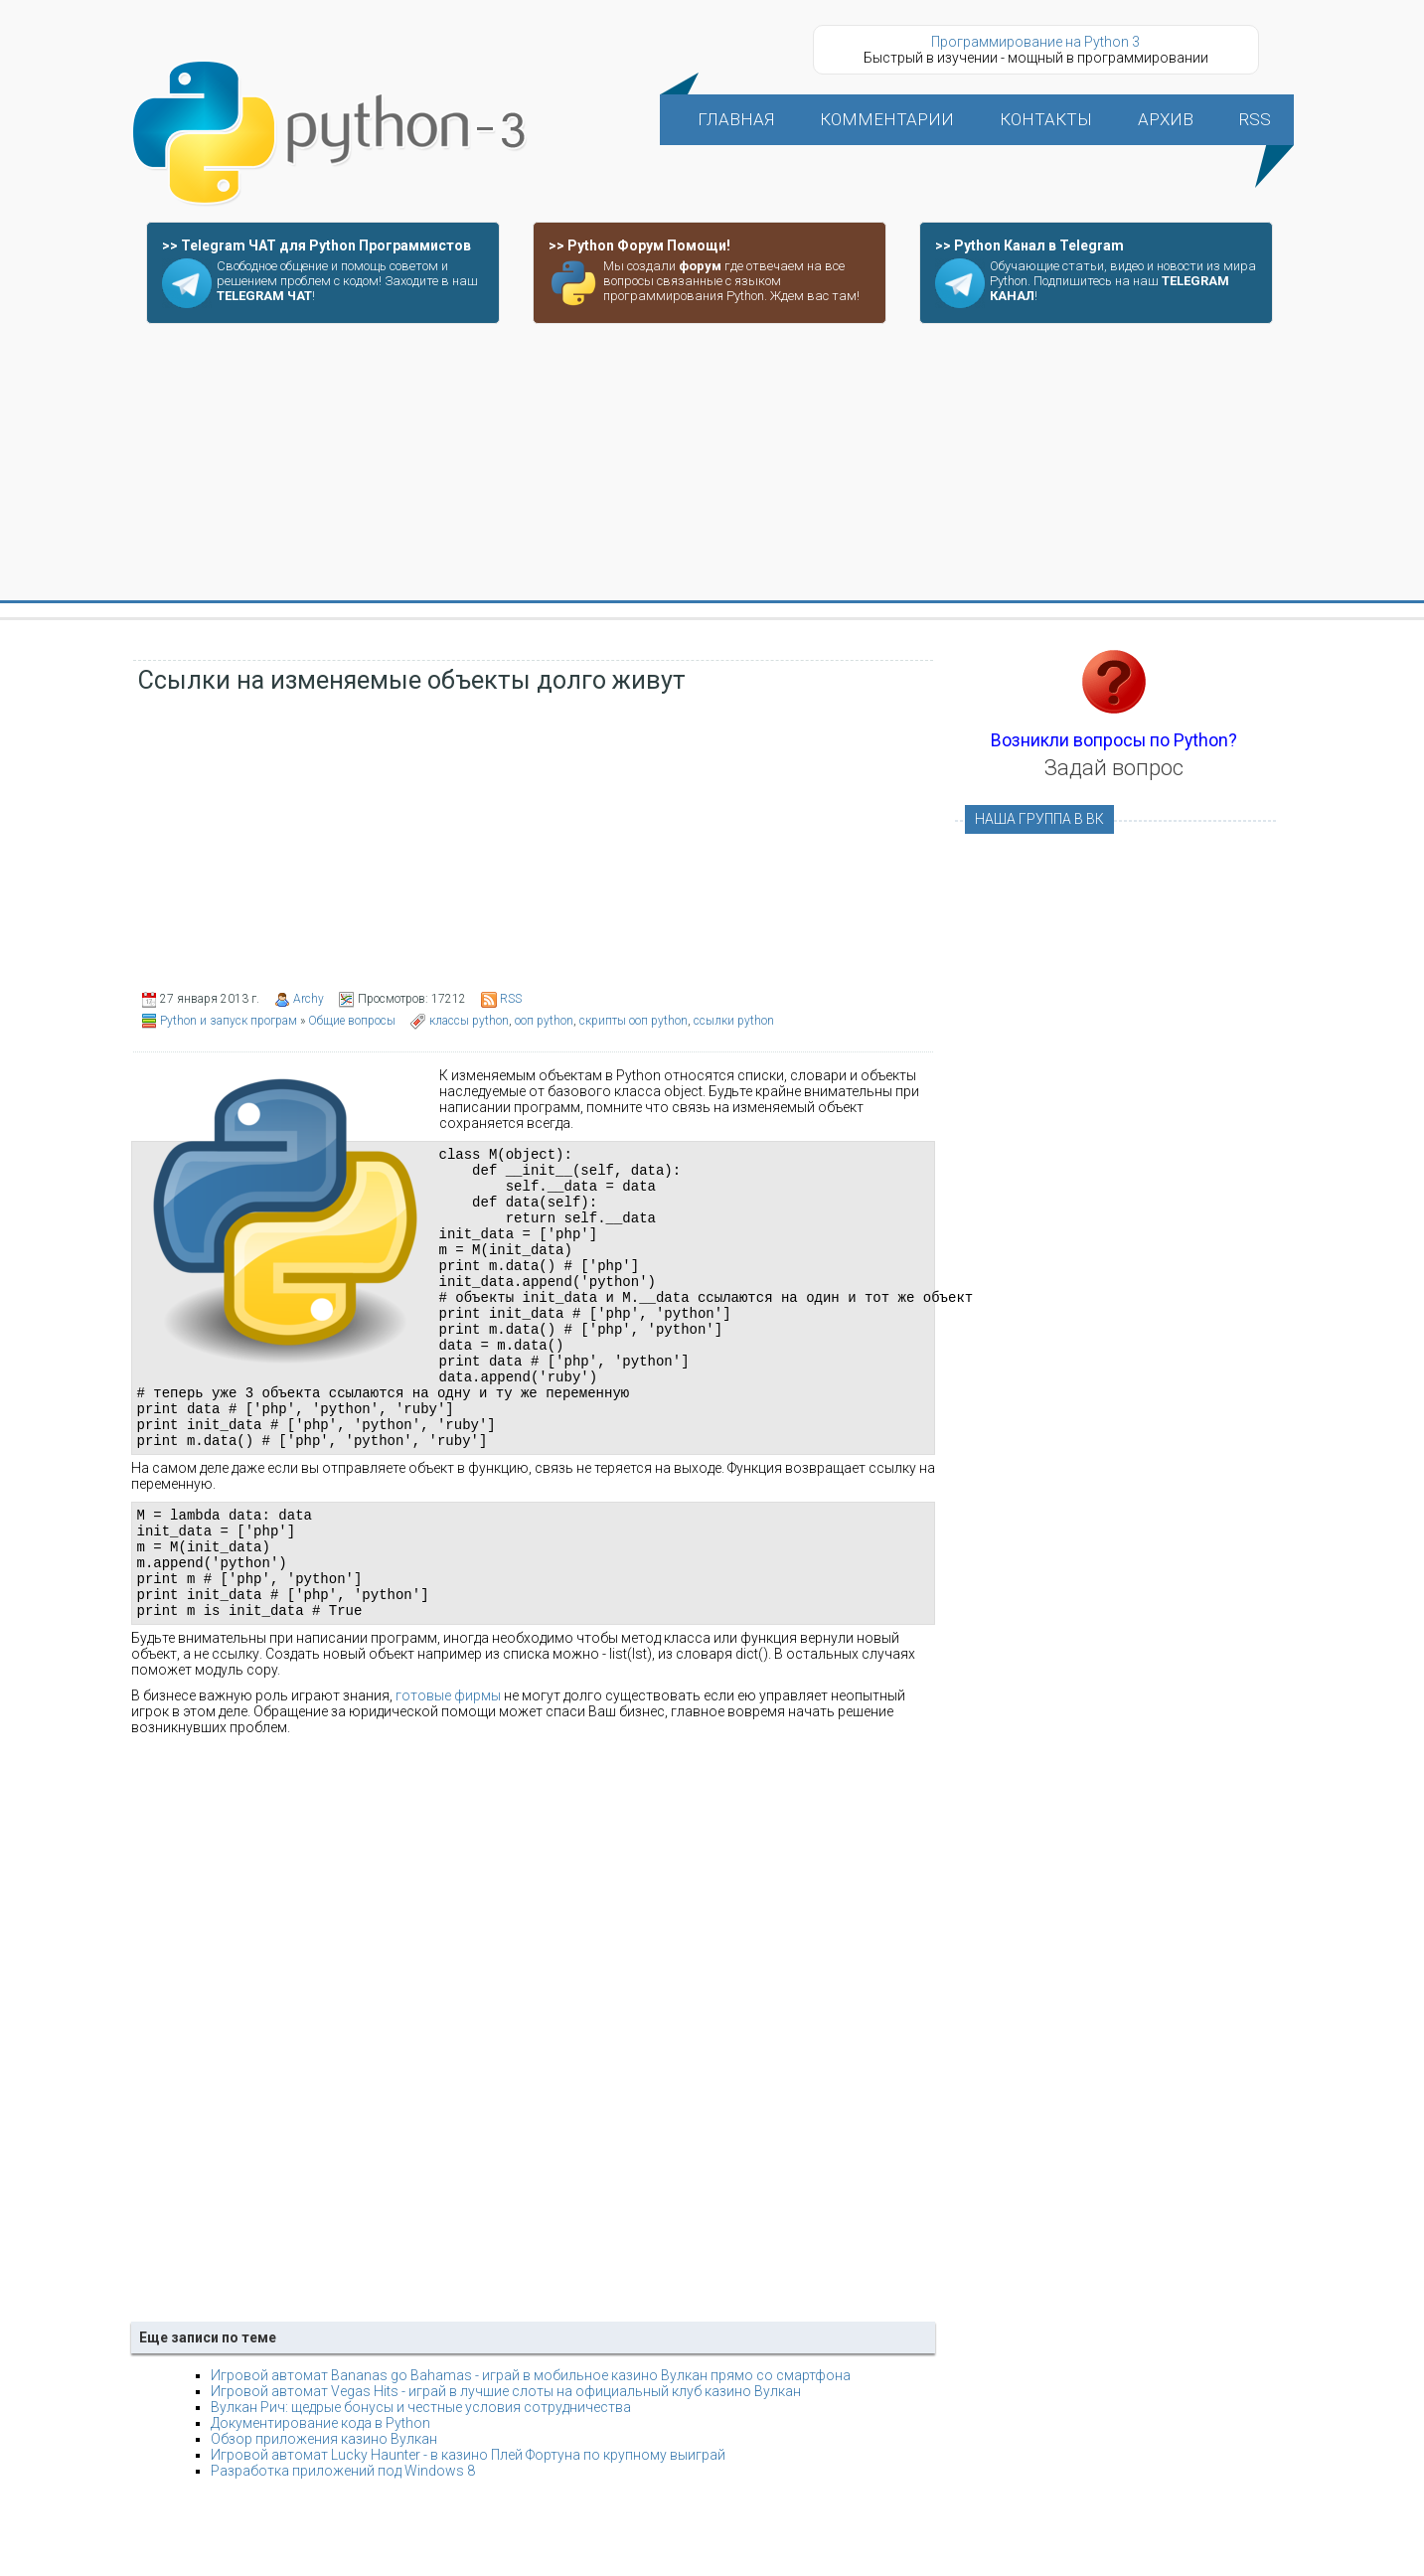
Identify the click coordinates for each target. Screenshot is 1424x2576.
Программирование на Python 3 (1035, 42)
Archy (308, 999)
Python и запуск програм (228, 1021)
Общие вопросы (352, 1021)
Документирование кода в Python (320, 2500)
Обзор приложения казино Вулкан (324, 2516)
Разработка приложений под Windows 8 (343, 2548)
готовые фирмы (448, 1773)
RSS (511, 999)
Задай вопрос (1114, 767)
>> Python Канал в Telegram (1029, 245)
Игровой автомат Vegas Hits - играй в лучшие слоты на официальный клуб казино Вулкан (506, 2469)
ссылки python (734, 1021)
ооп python (544, 1021)
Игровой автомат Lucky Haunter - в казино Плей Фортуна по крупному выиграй (468, 2532)
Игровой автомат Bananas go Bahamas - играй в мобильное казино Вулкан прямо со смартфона (531, 2453)
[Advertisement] (712, 463)
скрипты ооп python (633, 1021)
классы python (469, 1021)
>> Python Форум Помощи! (639, 245)
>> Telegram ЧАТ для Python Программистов (316, 245)
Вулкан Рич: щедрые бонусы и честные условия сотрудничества (421, 2485)
